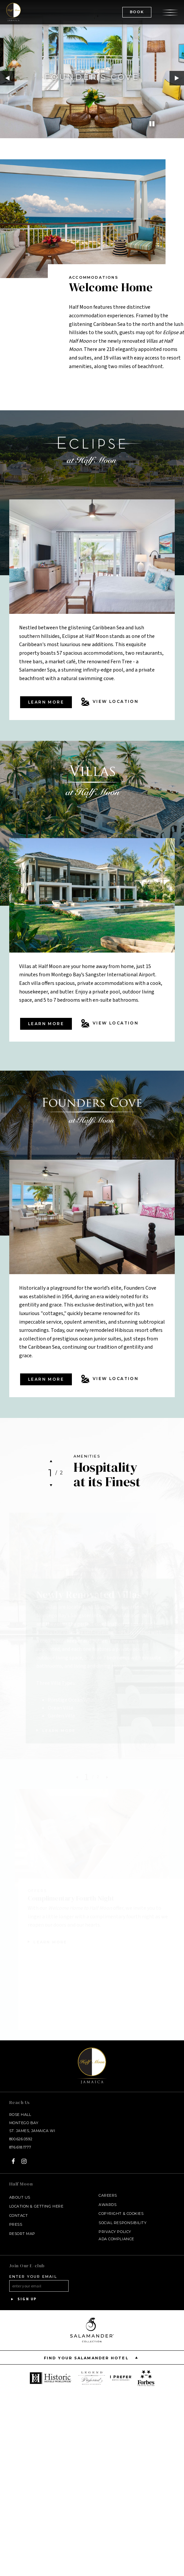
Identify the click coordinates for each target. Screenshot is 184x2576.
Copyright (110, 2213)
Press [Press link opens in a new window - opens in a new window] (15, 2224)
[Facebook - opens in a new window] (13, 2161)
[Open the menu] (170, 12)
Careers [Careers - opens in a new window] (108, 2195)
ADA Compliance (116, 2239)
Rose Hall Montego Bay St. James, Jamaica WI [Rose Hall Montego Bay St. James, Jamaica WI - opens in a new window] (32, 2122)
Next (176, 78)
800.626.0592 (21, 2139)
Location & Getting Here (36, 2206)
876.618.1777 (20, 2147)
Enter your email (33, 2276)
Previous (7, 78)
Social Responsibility (123, 2222)
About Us (19, 2197)
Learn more (46, 702)
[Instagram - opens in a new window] (24, 2161)
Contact (18, 2215)
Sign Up (23, 2299)
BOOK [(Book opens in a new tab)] (137, 12)
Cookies (135, 2213)
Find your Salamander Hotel (92, 2357)
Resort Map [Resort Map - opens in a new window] (22, 2233)
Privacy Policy (115, 2231)
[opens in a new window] (51, 2378)
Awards (107, 2204)
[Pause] (152, 124)
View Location (109, 702)
